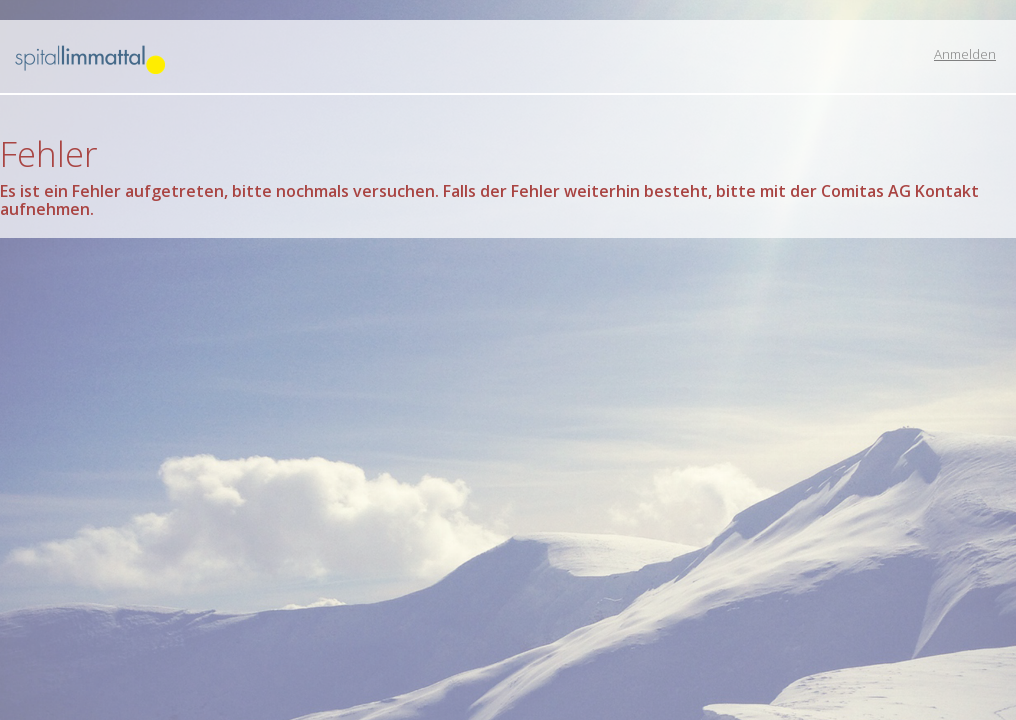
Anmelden (965, 54)
